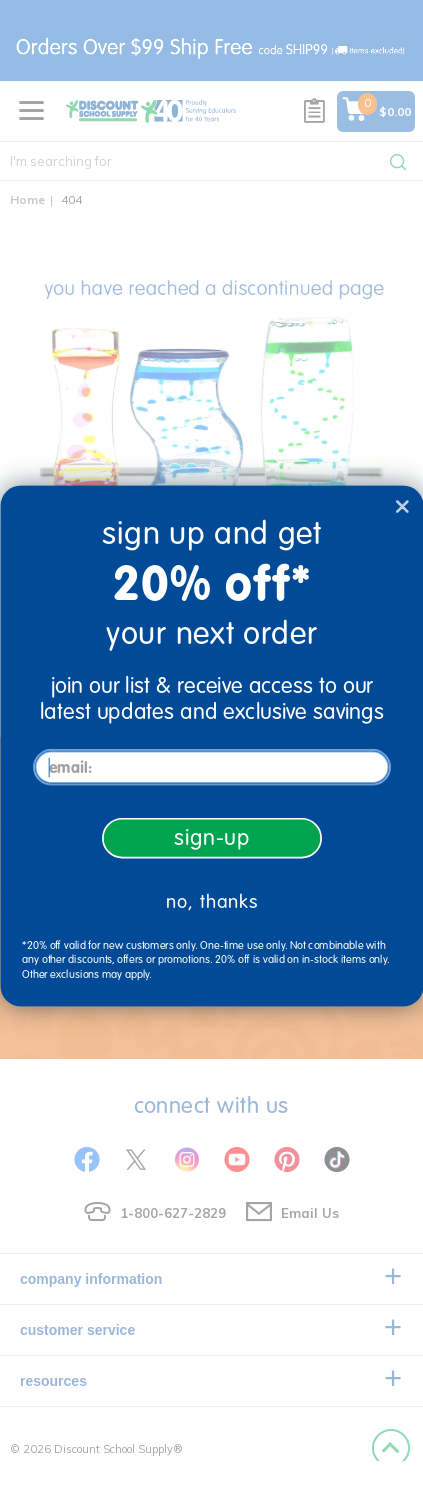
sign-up (211, 837)
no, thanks (211, 901)
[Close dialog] (401, 505)
